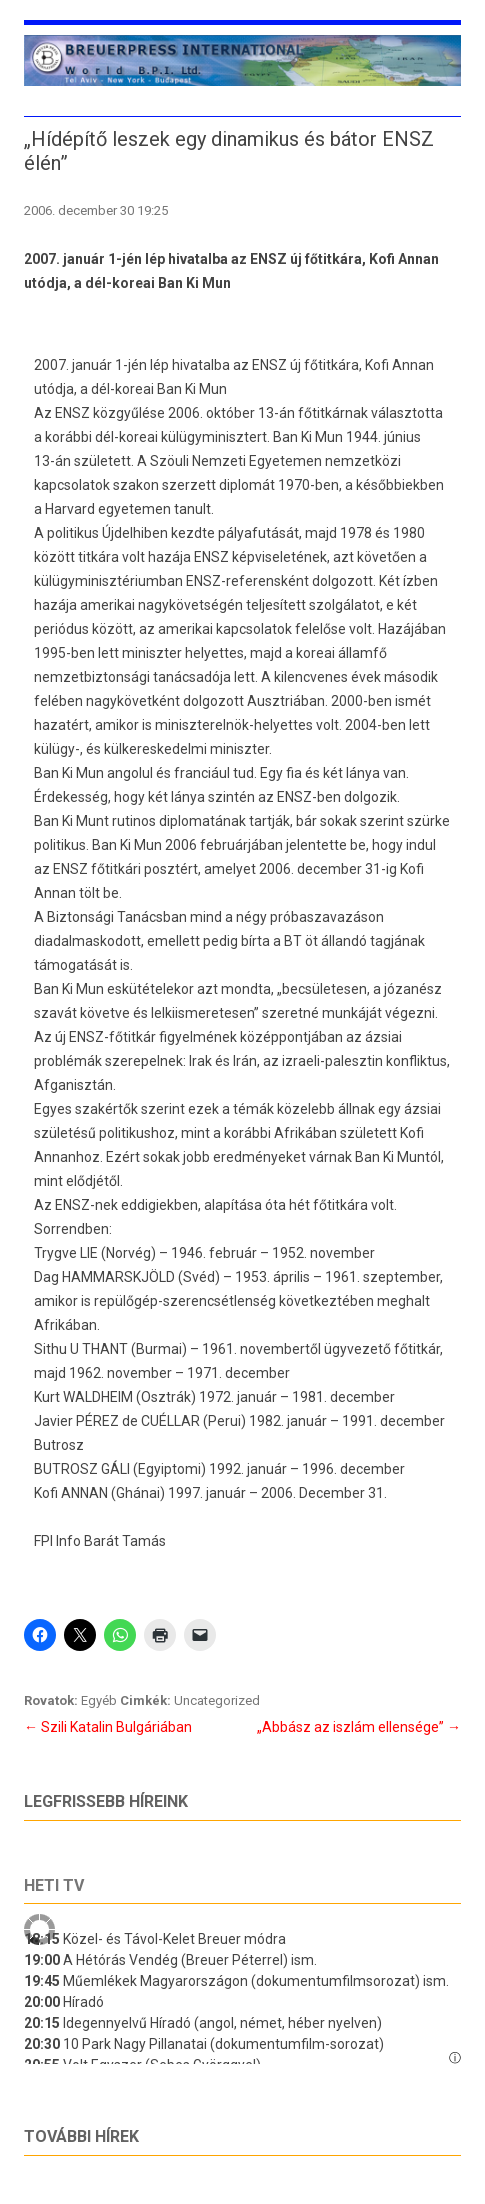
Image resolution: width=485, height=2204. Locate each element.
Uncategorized (217, 1700)
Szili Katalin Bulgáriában (108, 1727)
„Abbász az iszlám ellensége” (359, 1727)
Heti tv (54, 1885)
